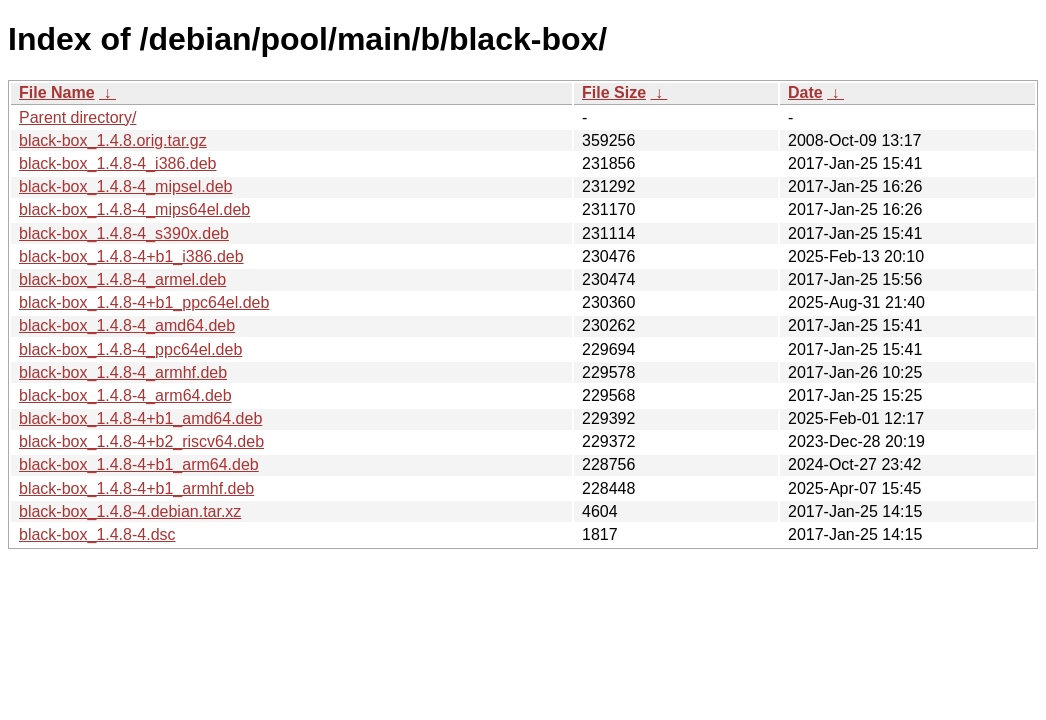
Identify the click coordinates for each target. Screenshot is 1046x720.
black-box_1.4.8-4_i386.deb (117, 163)
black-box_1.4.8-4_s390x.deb (124, 233)
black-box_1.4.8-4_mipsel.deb (125, 186)
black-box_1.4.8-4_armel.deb (122, 279)
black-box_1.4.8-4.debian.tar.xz (130, 511)
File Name (57, 92)
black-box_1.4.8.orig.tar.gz (113, 140)
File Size (614, 92)
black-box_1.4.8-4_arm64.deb (125, 395)
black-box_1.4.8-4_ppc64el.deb (130, 349)
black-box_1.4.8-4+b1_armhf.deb (136, 488)
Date (805, 92)
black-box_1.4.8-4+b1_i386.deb (131, 256)
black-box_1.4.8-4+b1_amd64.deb (140, 418)
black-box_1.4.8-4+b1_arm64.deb (139, 464)
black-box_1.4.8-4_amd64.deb (127, 325)
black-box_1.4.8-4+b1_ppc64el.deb (144, 302)
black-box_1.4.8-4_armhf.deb (123, 372)
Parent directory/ (77, 117)
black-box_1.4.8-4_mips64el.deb (134, 209)
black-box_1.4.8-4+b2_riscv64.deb (141, 441)
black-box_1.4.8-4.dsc (97, 534)
